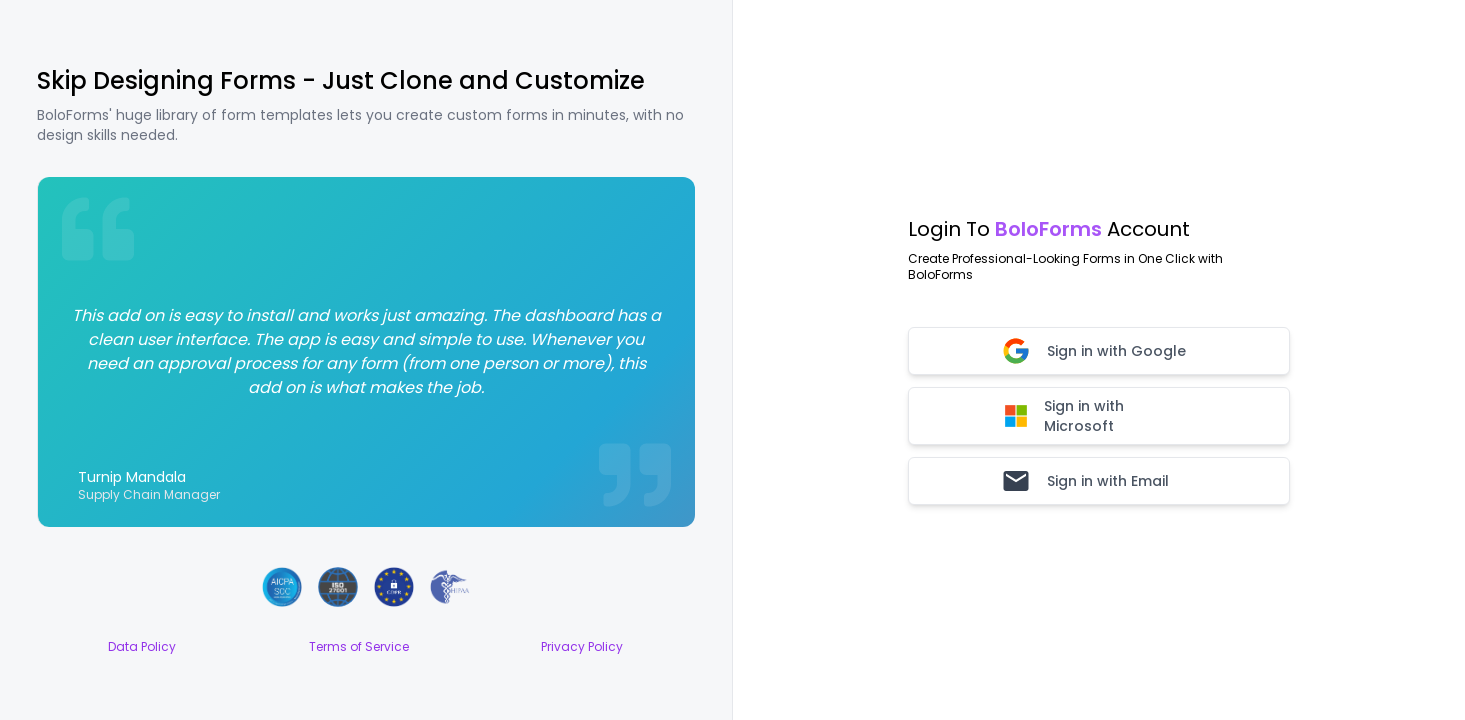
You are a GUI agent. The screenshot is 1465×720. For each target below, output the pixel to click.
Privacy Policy (582, 647)
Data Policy (142, 647)
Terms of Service (359, 647)
